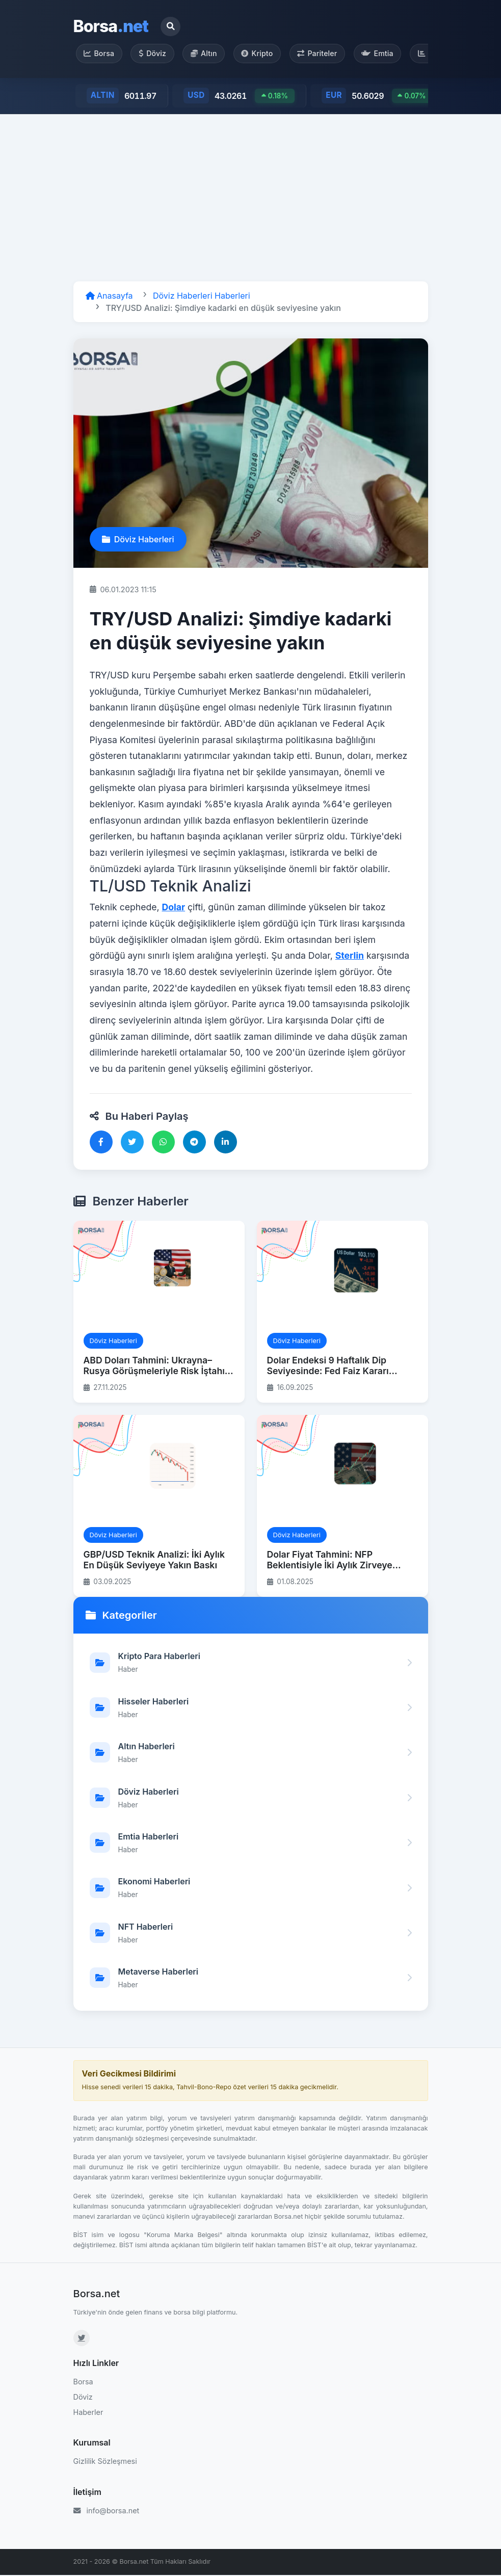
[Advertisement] (250, 198)
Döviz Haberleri (138, 540)
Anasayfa (109, 297)
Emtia (388, 53)
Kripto (264, 53)
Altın (208, 53)
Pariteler (326, 53)
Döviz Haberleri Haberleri (201, 297)
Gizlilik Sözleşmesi (105, 2462)
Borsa (111, 26)
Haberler (88, 2413)
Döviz (155, 53)
